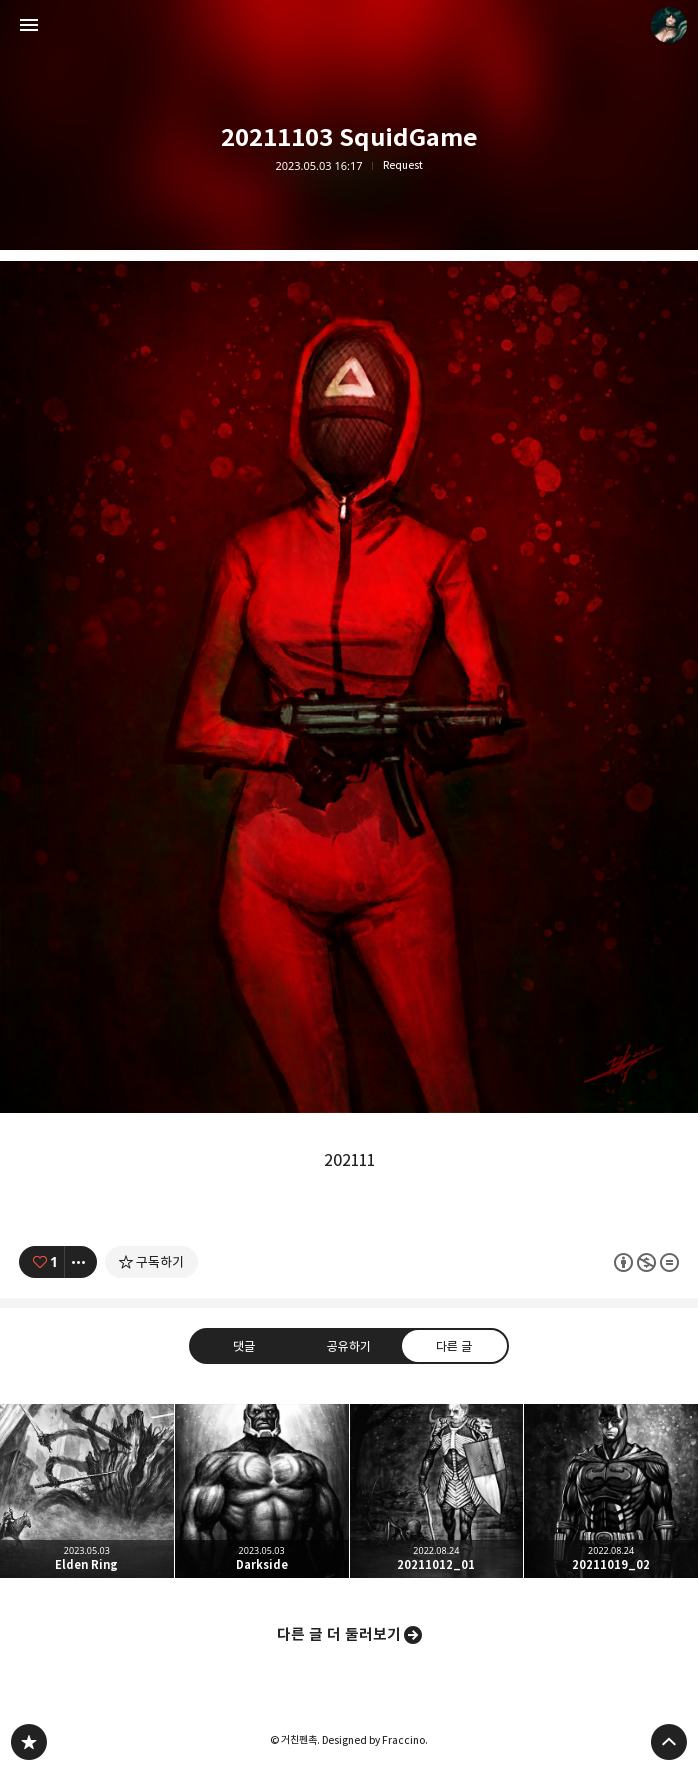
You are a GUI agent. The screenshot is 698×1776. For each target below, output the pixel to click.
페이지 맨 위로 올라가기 (669, 1742)
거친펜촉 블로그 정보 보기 (669, 25)
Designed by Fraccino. (375, 1740)
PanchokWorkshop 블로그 (29, 1742)
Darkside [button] (262, 1491)
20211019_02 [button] (611, 1491)
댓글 (244, 1345)
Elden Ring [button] (87, 1491)
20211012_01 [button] (437, 1491)
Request (403, 165)
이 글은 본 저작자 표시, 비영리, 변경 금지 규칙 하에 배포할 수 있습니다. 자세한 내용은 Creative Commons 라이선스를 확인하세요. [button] (646, 1261)
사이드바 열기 (29, 25)
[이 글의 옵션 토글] (81, 1262)
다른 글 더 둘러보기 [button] (339, 1634)
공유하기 (349, 1345)
